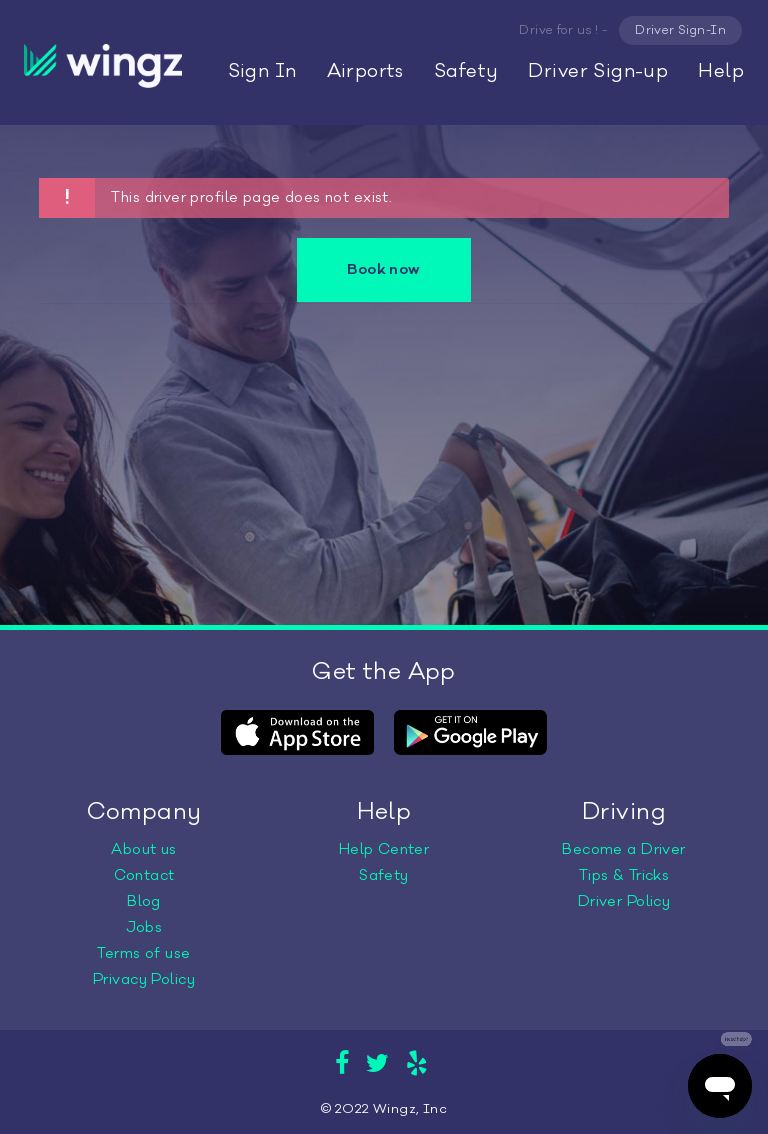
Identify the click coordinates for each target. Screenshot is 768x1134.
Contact (144, 875)
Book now (383, 269)
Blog (144, 901)
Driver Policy (624, 901)
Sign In (262, 71)
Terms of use (143, 953)
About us (143, 849)
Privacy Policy (144, 979)
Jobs (144, 927)
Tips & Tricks (624, 875)
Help (721, 71)
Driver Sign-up (598, 71)
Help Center (384, 849)
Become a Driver (623, 849)
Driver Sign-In (680, 30)
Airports (365, 71)
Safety (466, 71)
